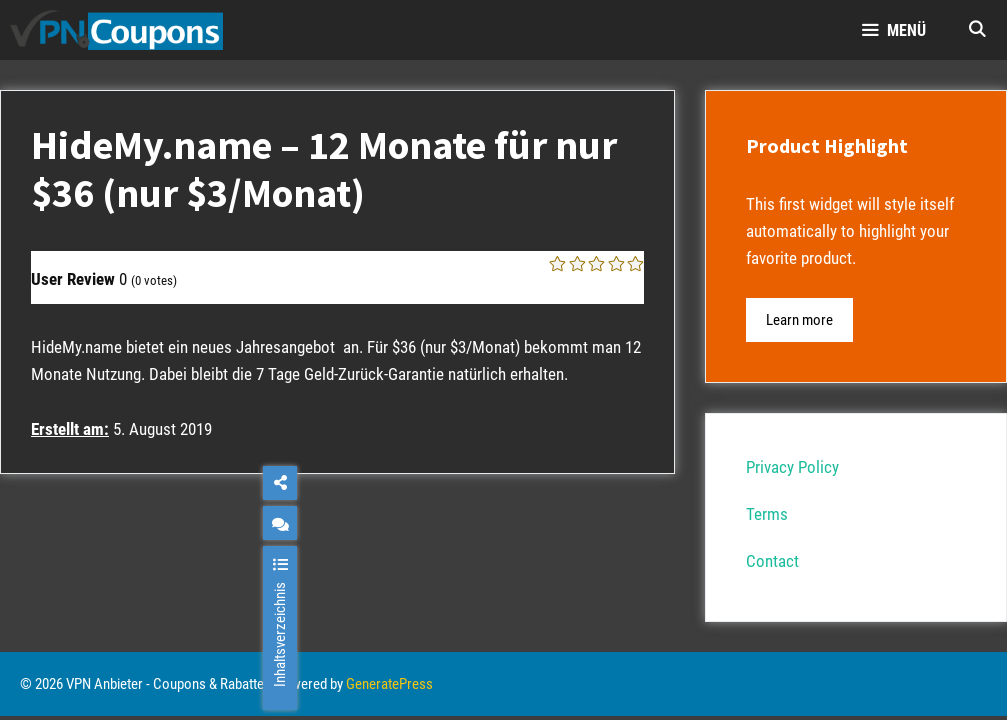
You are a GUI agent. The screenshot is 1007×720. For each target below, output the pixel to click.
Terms (767, 514)
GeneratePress (389, 684)
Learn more (799, 320)
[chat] (280, 523)
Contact (772, 561)
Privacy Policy (792, 467)
